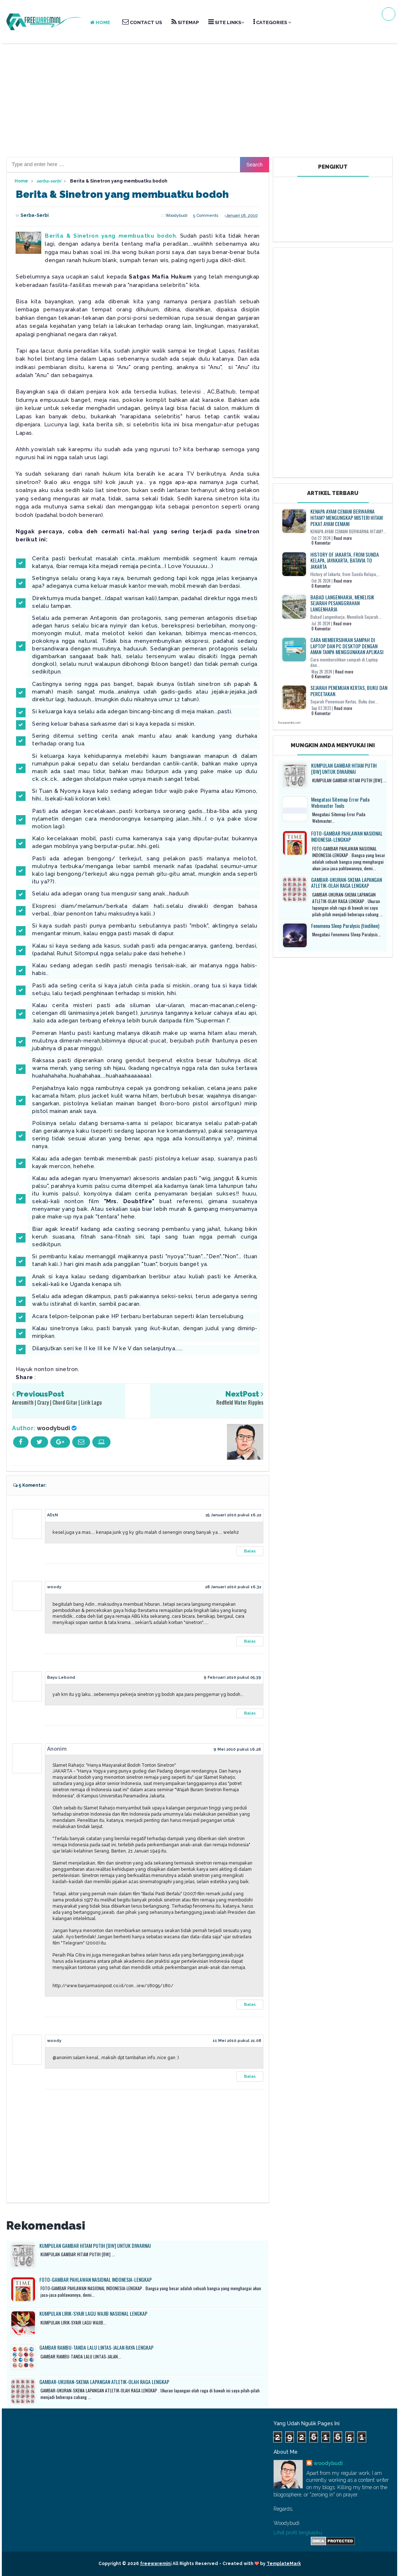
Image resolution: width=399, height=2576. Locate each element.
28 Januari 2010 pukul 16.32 (233, 1587)
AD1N (52, 1515)
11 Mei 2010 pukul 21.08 (237, 2040)
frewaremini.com (289, 723)
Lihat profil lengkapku (298, 2532)
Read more (343, 538)
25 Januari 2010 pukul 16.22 (233, 1515)
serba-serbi (34, 215)
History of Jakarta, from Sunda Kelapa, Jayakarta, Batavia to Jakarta (344, 560)
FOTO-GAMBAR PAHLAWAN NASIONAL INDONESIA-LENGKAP (95, 2279)
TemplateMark (284, 2563)
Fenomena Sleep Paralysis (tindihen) (345, 925)
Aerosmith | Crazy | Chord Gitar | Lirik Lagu (57, 1402)
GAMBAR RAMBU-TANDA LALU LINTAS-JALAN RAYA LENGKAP (96, 2347)
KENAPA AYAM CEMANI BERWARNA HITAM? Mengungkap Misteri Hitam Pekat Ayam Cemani (346, 517)
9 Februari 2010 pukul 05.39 (232, 1677)
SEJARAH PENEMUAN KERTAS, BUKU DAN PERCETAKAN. (348, 691)
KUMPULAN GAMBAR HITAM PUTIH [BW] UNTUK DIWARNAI (95, 2245)
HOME (100, 22)
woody (54, 1587)
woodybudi (53, 1428)
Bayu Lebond (61, 1677)
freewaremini (155, 2563)
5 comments (205, 215)
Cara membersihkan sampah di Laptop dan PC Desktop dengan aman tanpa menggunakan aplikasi (346, 646)
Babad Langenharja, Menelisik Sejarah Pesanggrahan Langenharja (342, 603)
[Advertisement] (199, 100)
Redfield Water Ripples (239, 1402)
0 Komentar (321, 543)
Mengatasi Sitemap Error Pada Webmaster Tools (340, 802)
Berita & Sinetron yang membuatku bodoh (110, 236)
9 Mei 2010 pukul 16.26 (237, 1749)
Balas (250, 1551)
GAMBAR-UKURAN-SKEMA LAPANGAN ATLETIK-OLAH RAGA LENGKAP (104, 2381)
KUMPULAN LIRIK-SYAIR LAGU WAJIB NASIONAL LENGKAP (93, 2313)
